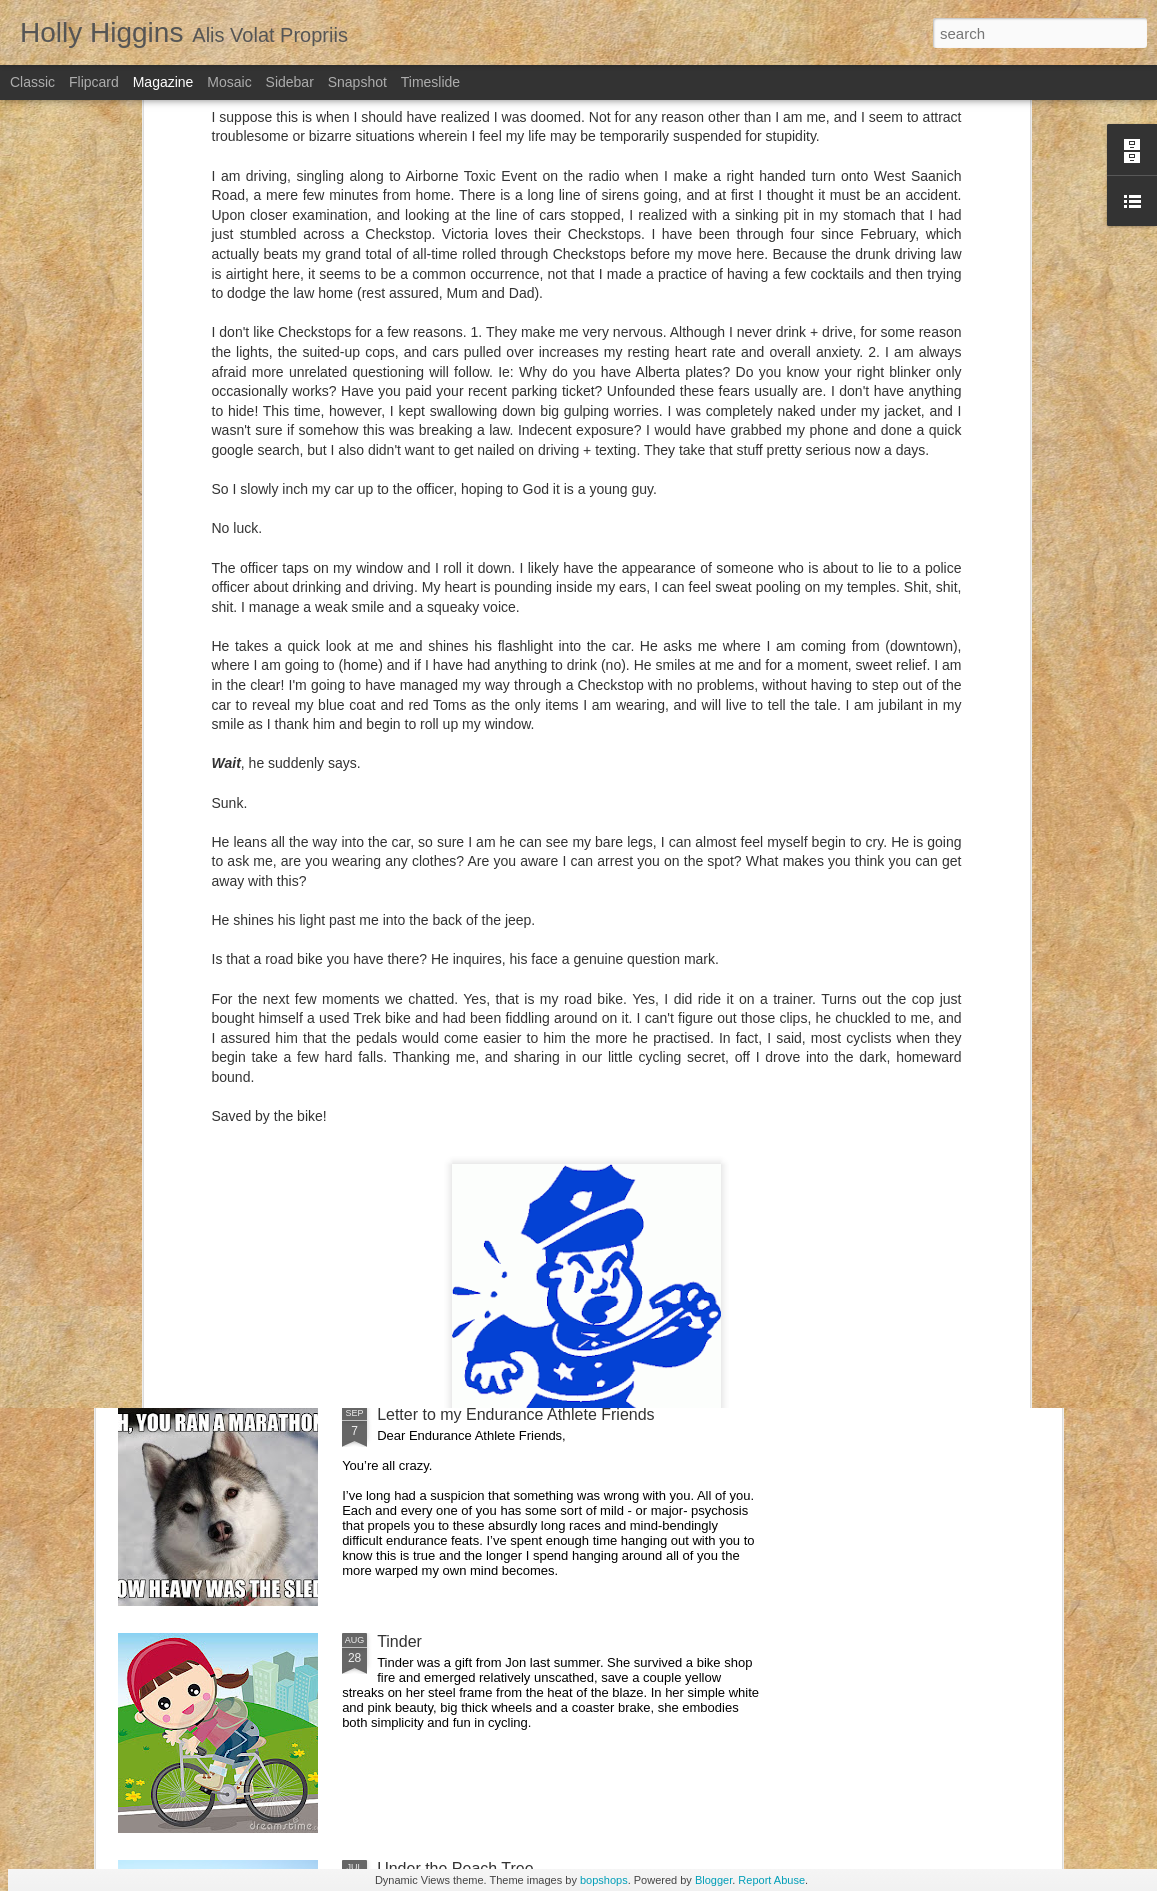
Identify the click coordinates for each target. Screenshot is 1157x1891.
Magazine (163, 82)
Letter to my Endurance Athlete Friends (515, 1414)
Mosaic (229, 82)
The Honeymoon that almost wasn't (502, 960)
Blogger (713, 1880)
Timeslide (430, 82)
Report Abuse (771, 1880)
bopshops (604, 1880)
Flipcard (94, 82)
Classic (32, 82)
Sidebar (290, 82)
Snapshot (357, 82)
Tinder (399, 1641)
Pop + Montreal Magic (455, 1187)
